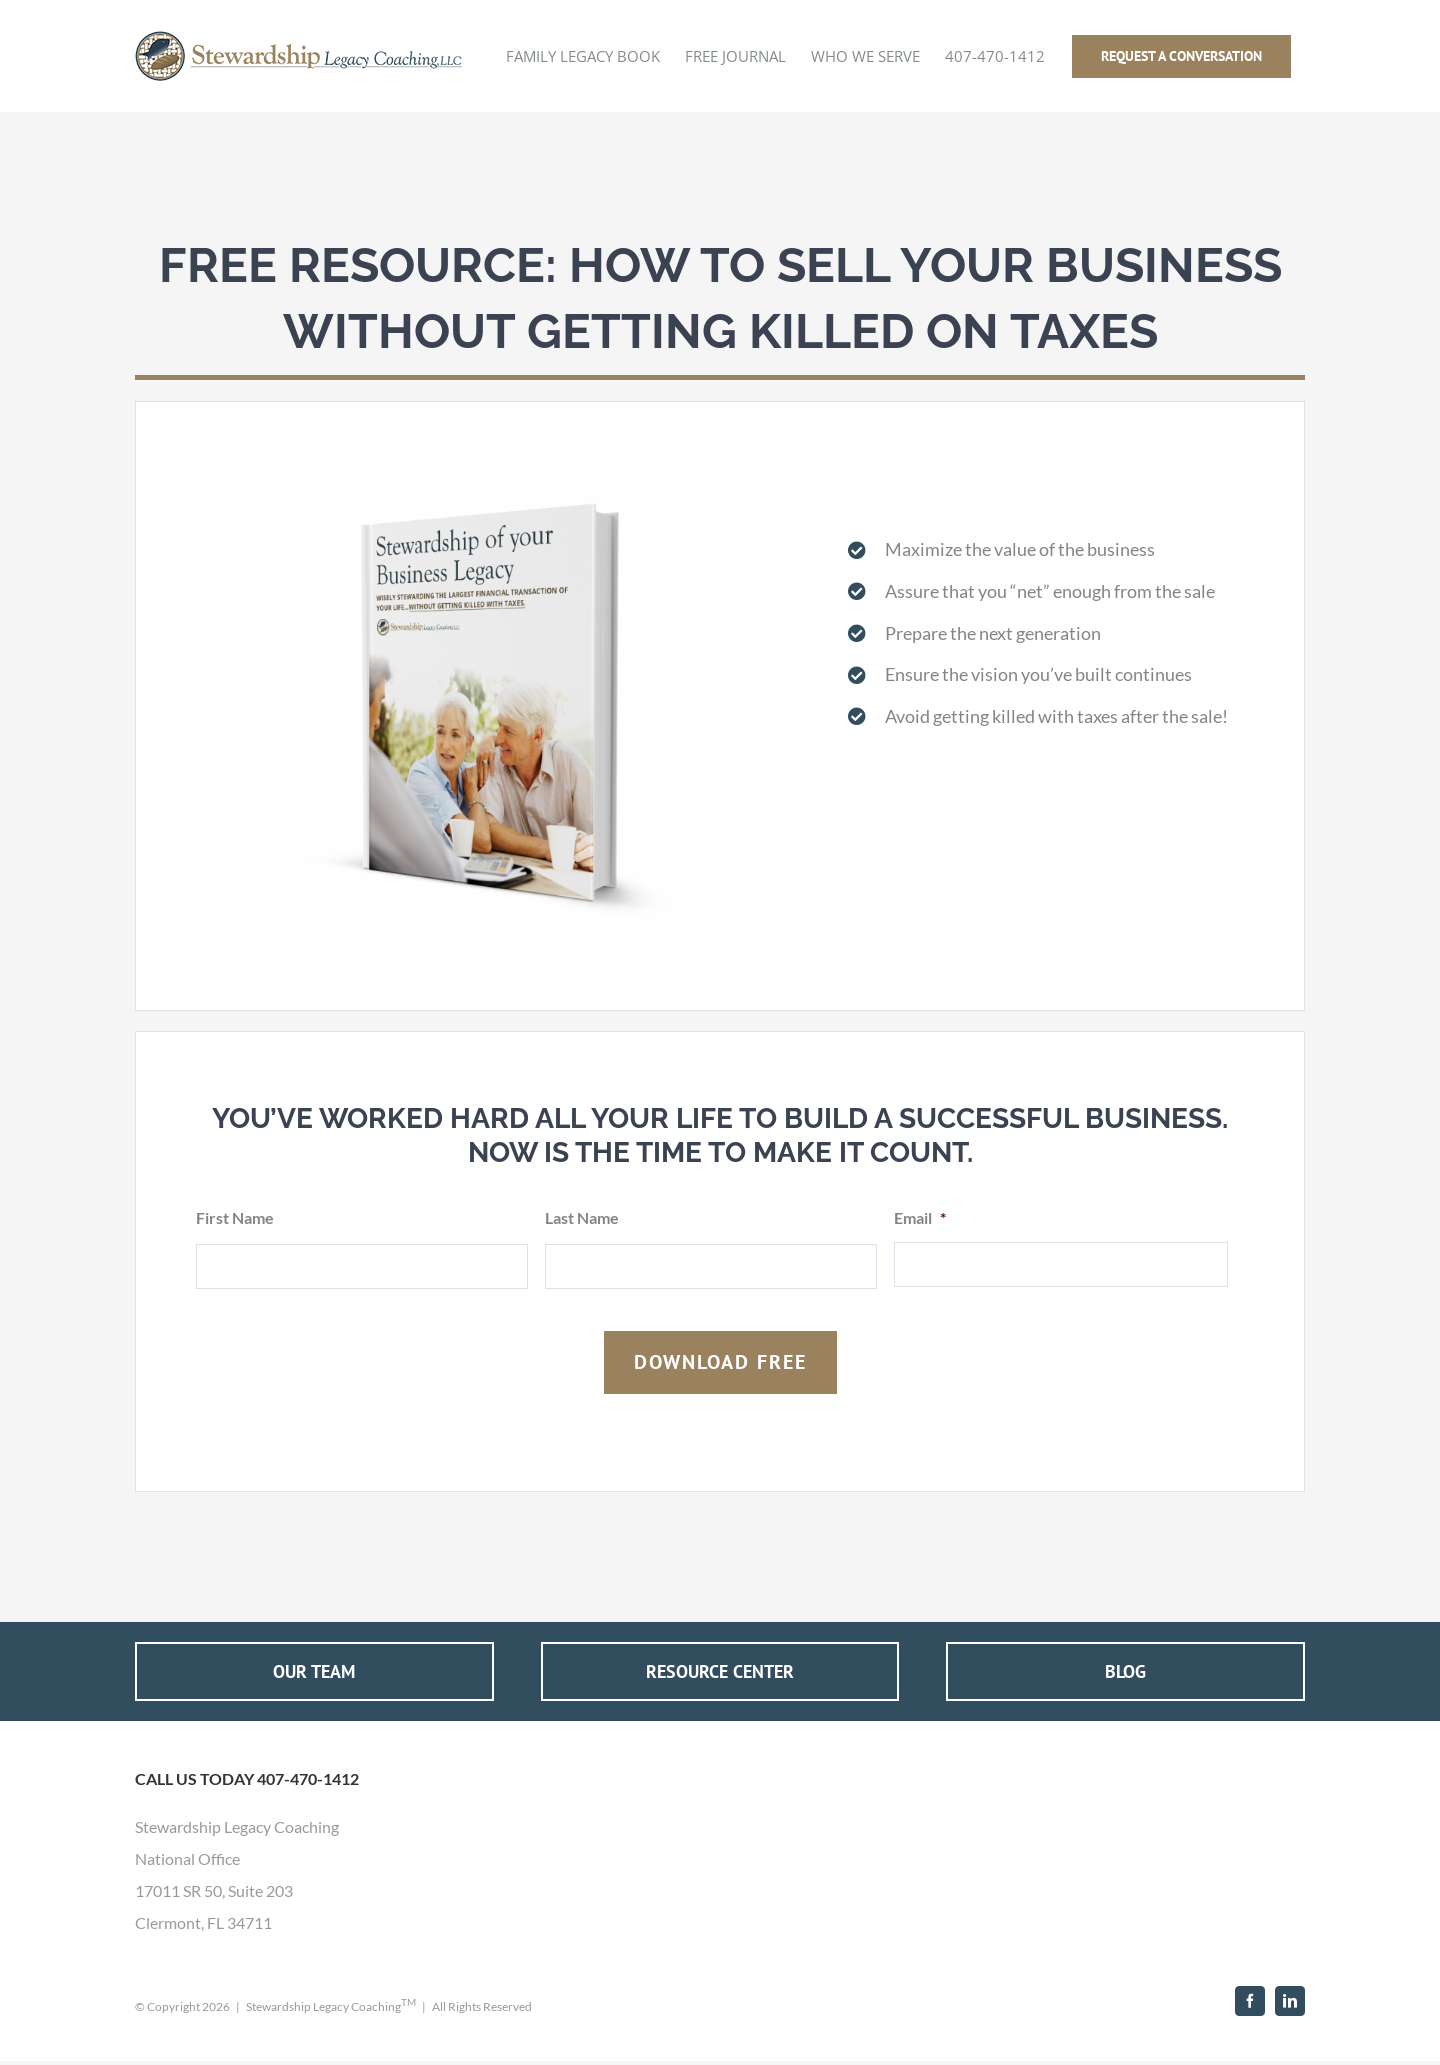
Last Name (582, 1217)
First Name (235, 1217)
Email (920, 1217)
